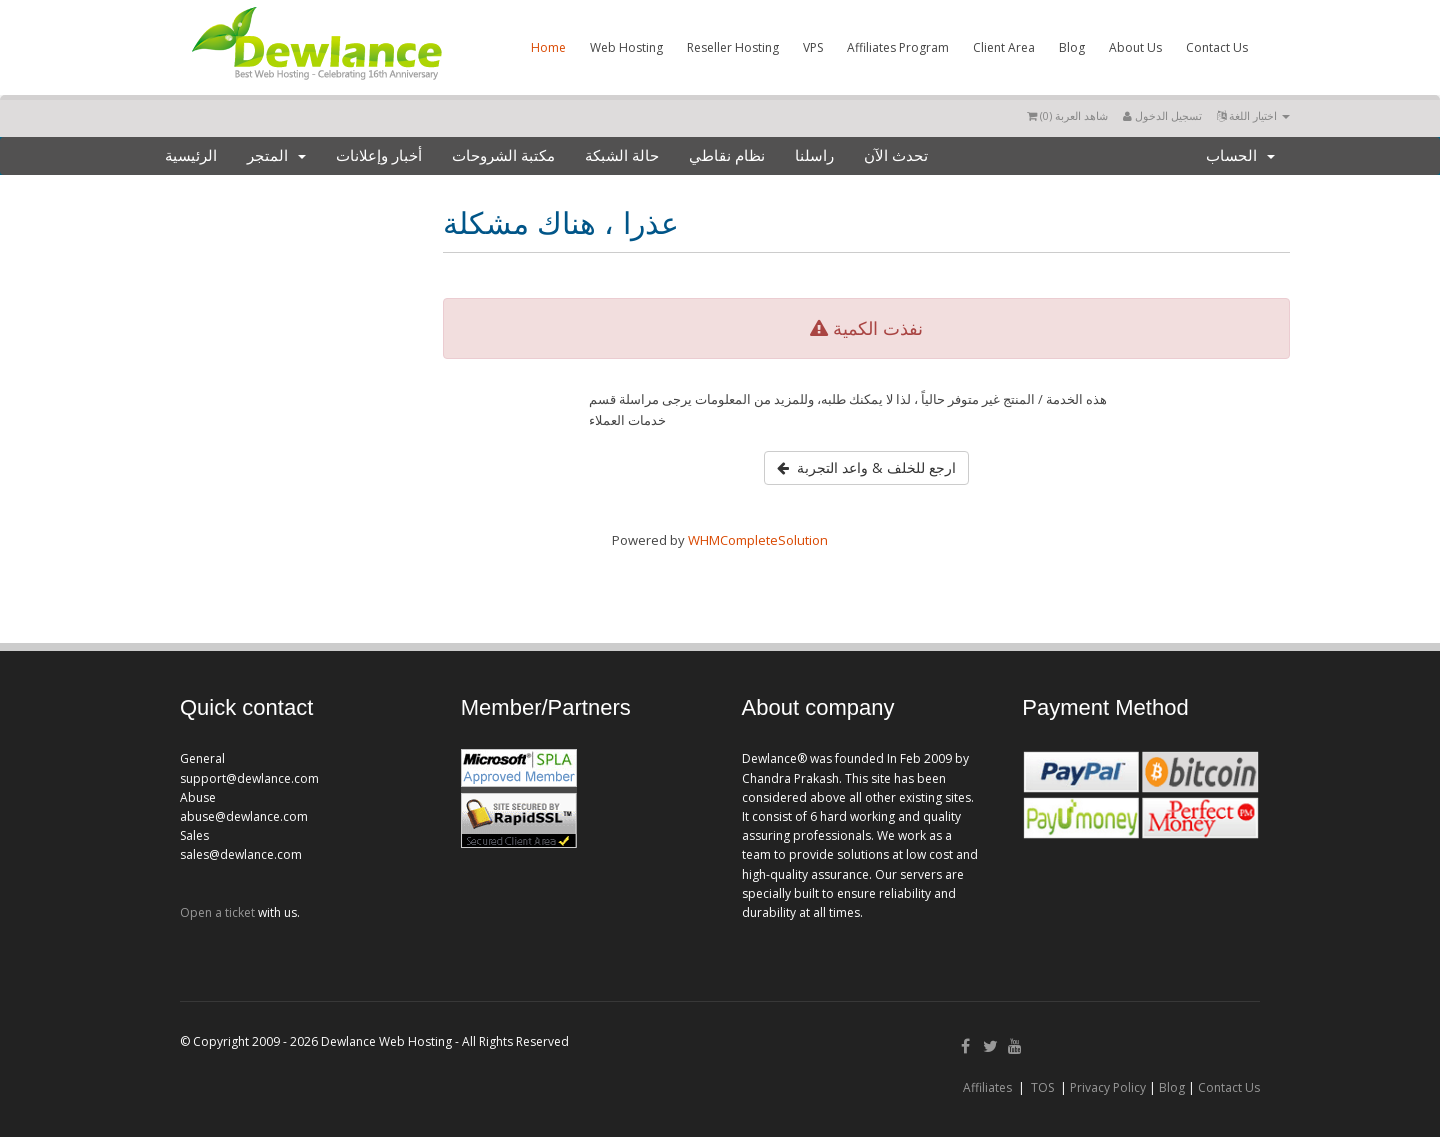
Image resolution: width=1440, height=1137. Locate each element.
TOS (1042, 1087)
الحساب (1240, 156)
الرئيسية (191, 156)
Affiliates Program (898, 47)
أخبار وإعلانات (379, 156)
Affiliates (987, 1087)
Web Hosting (626, 47)
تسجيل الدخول (1162, 115)
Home (548, 47)
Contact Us (1217, 47)
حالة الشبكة (622, 156)
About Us (1135, 47)
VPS (813, 47)
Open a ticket (217, 912)
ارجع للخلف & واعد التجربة (866, 467)
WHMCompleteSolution (758, 540)
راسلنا (814, 156)
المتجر (276, 156)
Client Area (1004, 47)
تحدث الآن (896, 156)
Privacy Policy (1108, 1087)
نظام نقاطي (727, 156)
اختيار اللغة (1253, 115)
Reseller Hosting (733, 47)
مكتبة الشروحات (503, 156)
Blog (1072, 47)
